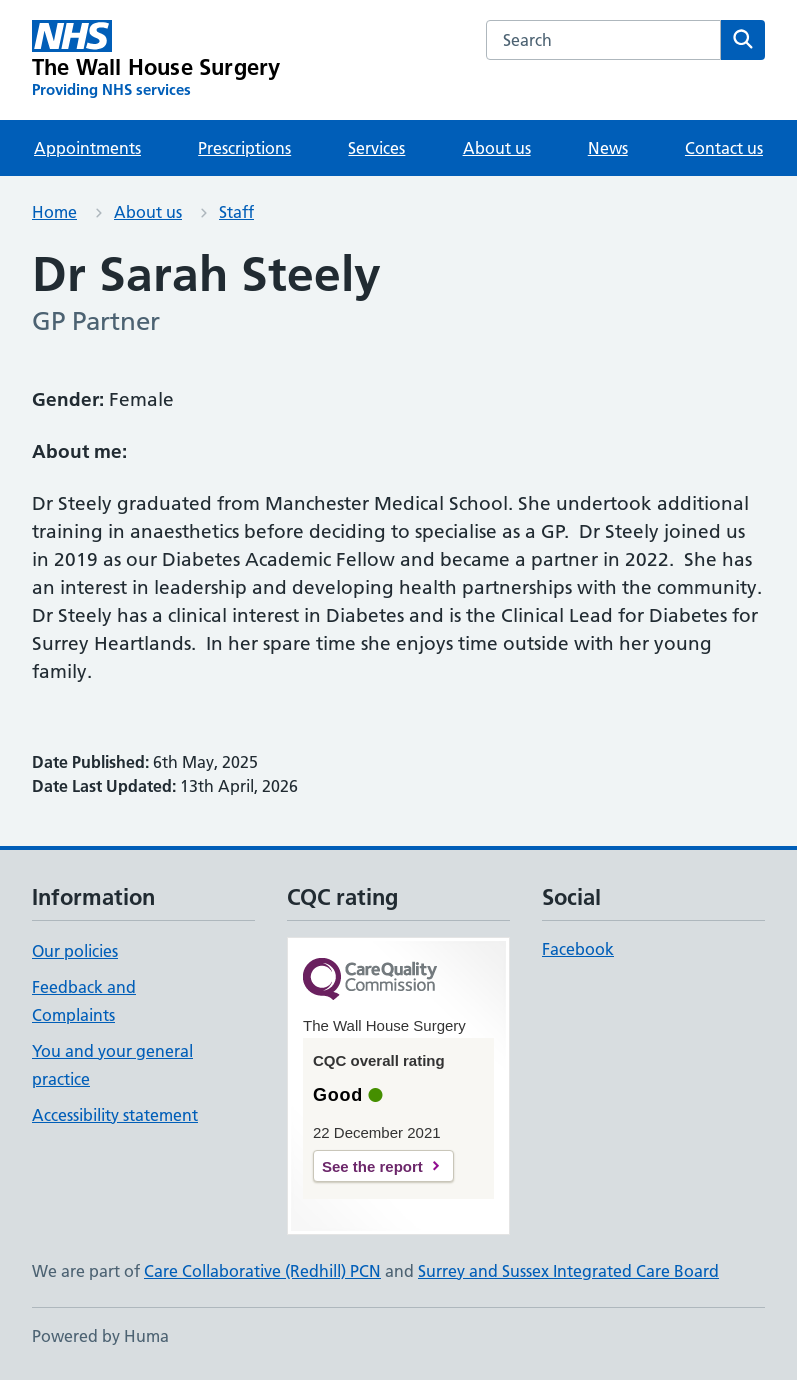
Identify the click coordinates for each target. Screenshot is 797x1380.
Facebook (578, 949)
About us (497, 148)
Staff (236, 212)
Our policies (75, 951)
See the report (372, 1166)
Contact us (724, 148)
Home (54, 212)
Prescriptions (244, 148)
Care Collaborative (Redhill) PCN (262, 1271)
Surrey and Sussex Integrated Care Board (568, 1271)
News (608, 148)
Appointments (87, 148)
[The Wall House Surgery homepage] (156, 60)
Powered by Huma (100, 1336)
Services (376, 148)
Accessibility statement (115, 1115)
